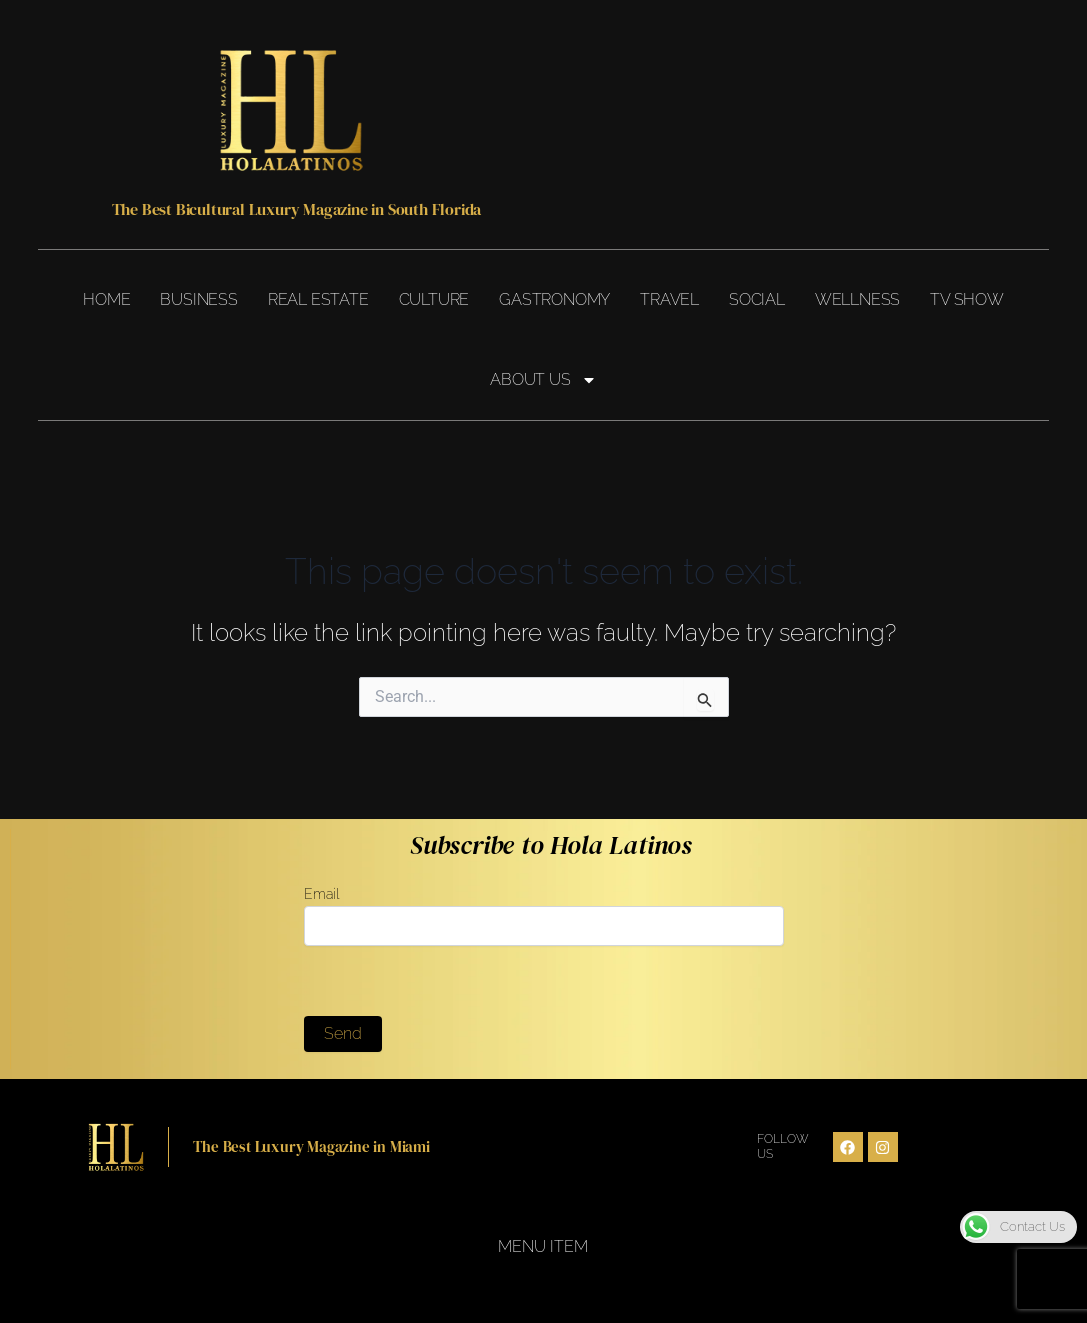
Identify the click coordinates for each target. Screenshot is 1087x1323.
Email (544, 916)
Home (106, 299)
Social (757, 299)
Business (198, 299)
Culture (434, 299)
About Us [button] (543, 380)
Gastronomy (554, 299)
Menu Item (543, 1246)
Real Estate (318, 299)
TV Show (967, 299)
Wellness (857, 299)
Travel (669, 299)
